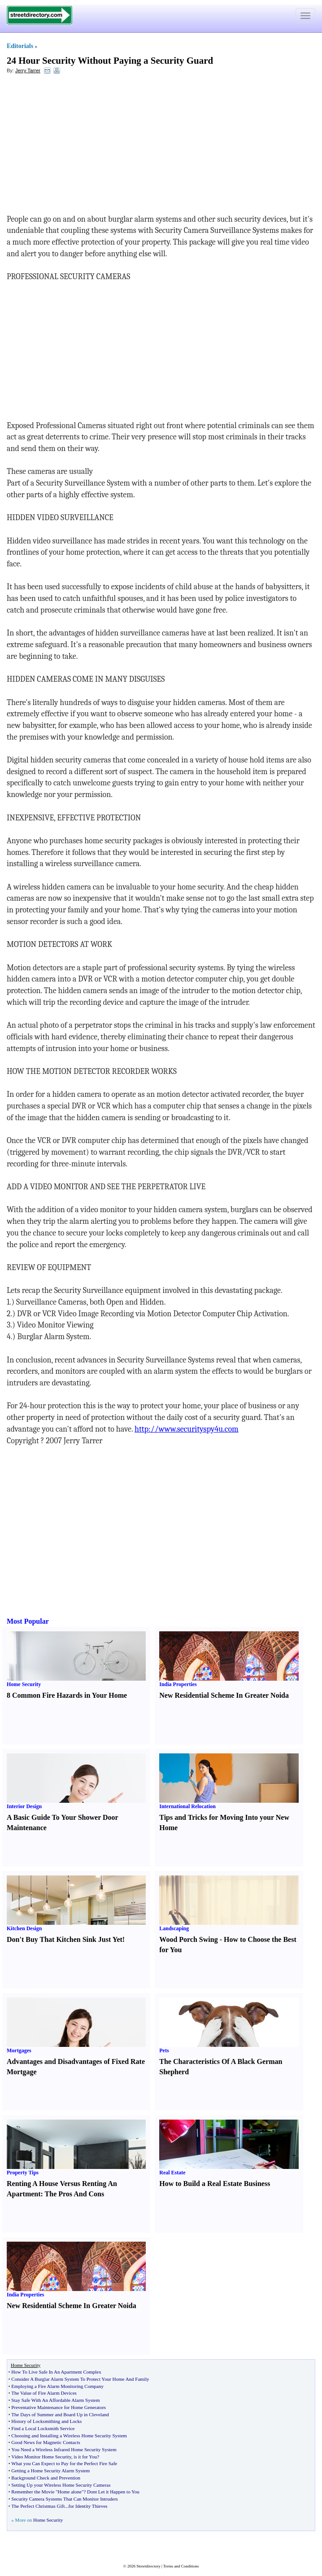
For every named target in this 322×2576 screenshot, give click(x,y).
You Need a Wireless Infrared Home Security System (63, 2449)
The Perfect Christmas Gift (38, 2506)
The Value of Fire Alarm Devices (44, 2393)
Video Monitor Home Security (41, 2456)
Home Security (24, 1684)
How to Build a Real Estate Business (214, 2183)
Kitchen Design (24, 1928)
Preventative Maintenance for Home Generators (58, 2407)
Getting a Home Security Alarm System (50, 2470)
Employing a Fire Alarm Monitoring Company (57, 2386)
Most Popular (28, 1621)
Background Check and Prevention (45, 2477)
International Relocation (187, 1806)
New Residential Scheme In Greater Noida (224, 1695)
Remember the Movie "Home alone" (47, 2491)
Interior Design (24, 1806)
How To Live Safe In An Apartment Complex (56, 2371)
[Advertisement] (79, 146)
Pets (164, 2050)
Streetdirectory (148, 2566)
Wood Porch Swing (188, 1939)
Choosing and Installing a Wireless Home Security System (69, 2435)
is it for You (85, 2456)
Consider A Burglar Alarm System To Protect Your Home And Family (80, 2379)
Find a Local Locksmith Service (42, 2428)
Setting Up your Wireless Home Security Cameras (60, 2485)
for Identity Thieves (87, 2506)
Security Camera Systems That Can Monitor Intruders (64, 2499)
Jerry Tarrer (27, 70)
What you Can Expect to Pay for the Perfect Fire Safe (64, 2463)
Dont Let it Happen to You (113, 2491)
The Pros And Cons (74, 2194)
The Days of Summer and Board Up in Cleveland (60, 2414)
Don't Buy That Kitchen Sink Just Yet (64, 1939)
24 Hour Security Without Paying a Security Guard (110, 60)
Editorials (20, 46)
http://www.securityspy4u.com (187, 1429)
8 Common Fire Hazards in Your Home (67, 1695)
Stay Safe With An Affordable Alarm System (55, 2400)
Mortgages (19, 2050)
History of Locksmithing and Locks (46, 2421)
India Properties (177, 1684)
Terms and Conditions (181, 2566)
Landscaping (174, 1928)
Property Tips (23, 2172)
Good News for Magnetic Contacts (45, 2442)
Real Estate (172, 2172)
